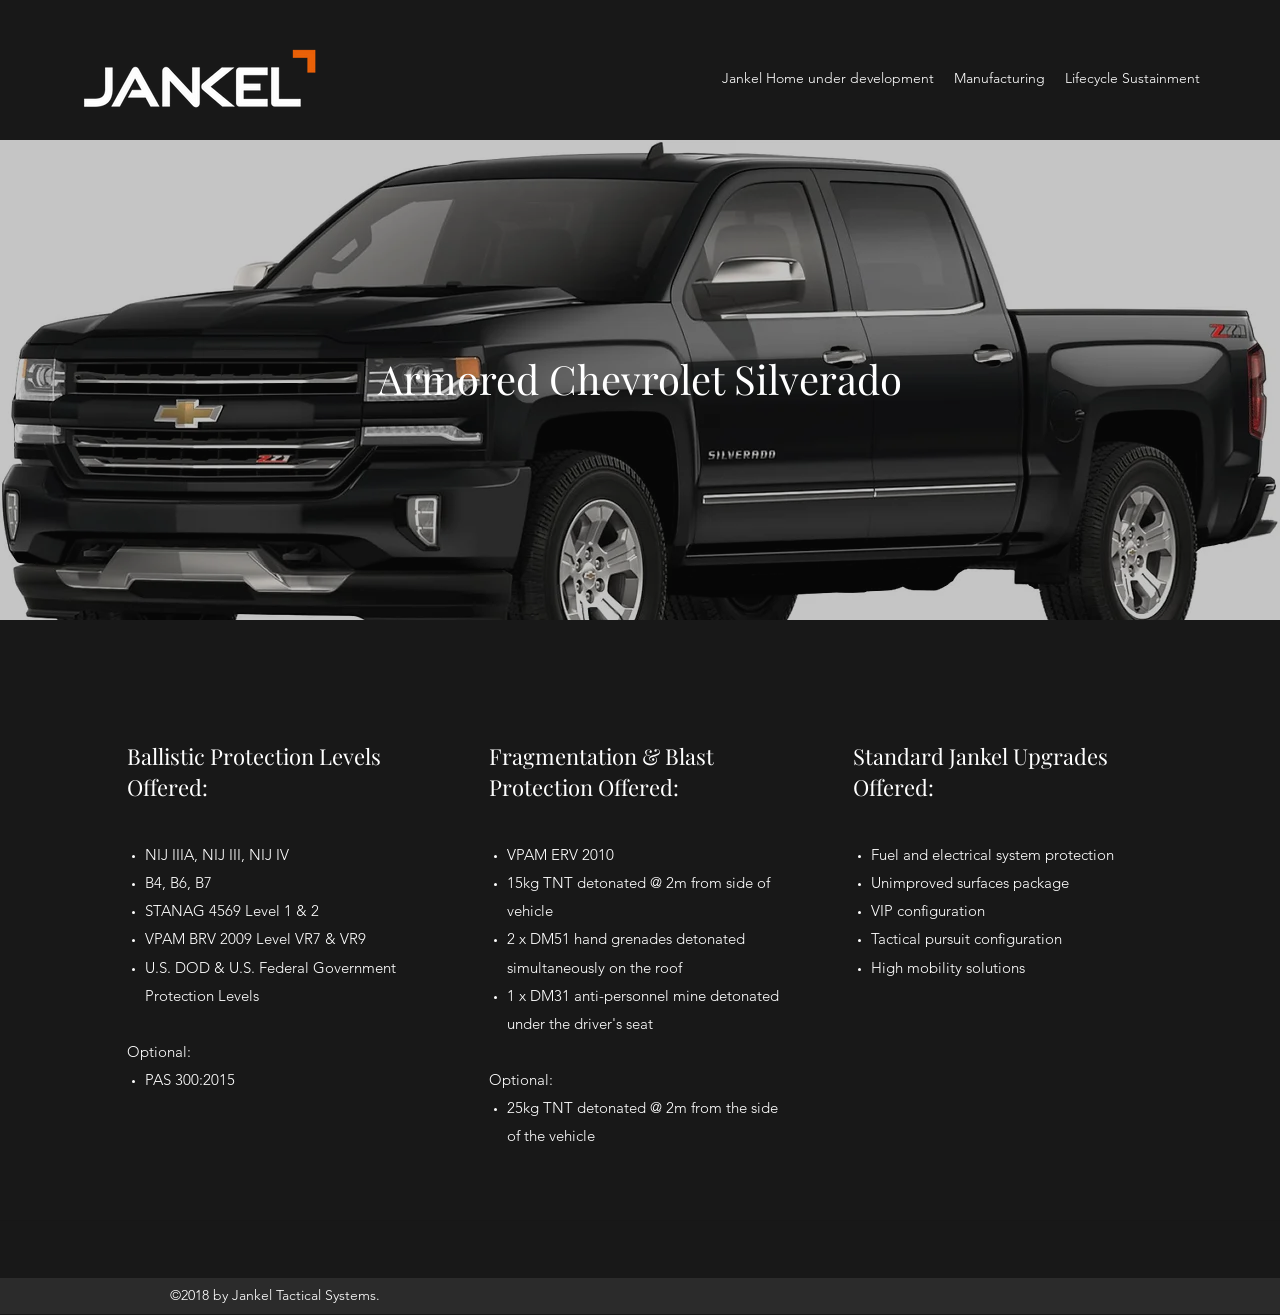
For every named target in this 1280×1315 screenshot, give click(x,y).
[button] (999, 78)
